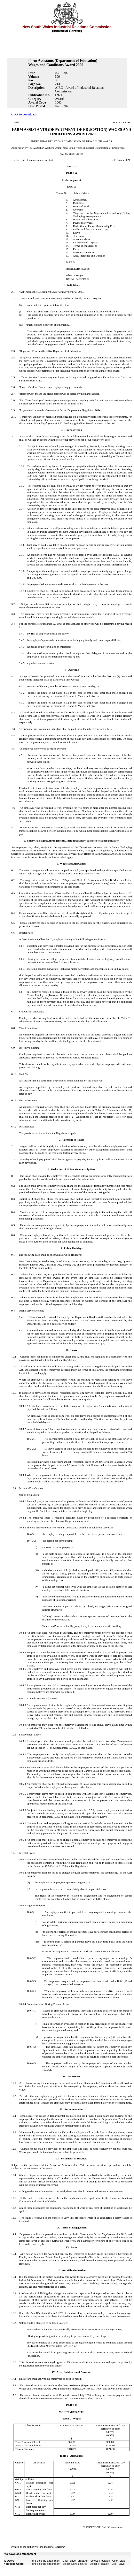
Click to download (23, 114)
